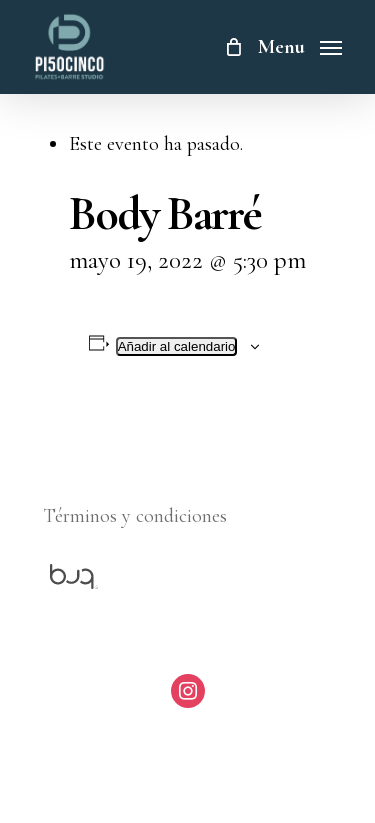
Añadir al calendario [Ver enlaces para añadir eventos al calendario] (177, 346)
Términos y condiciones (135, 516)
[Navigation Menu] (300, 44)
